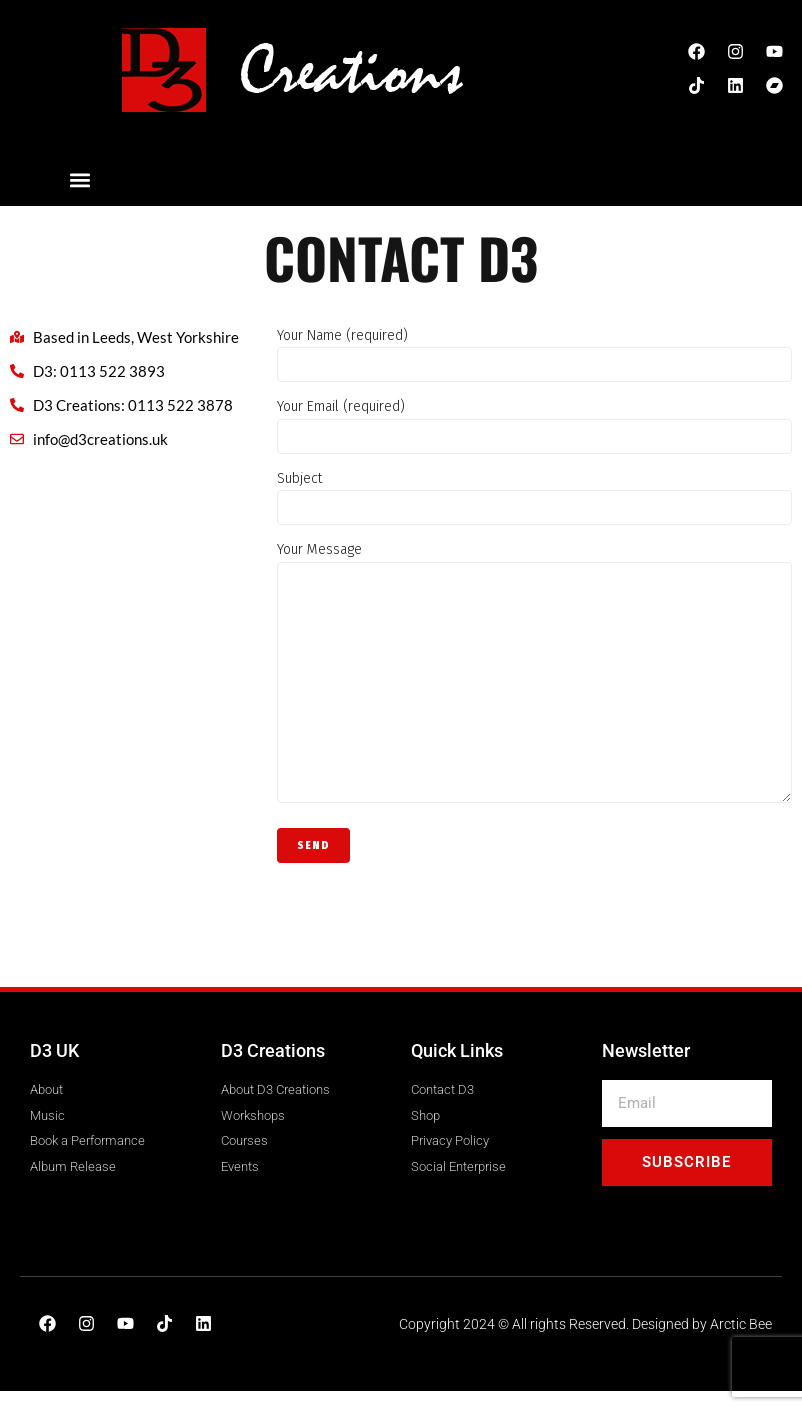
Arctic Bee (741, 1324)
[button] (80, 179)
